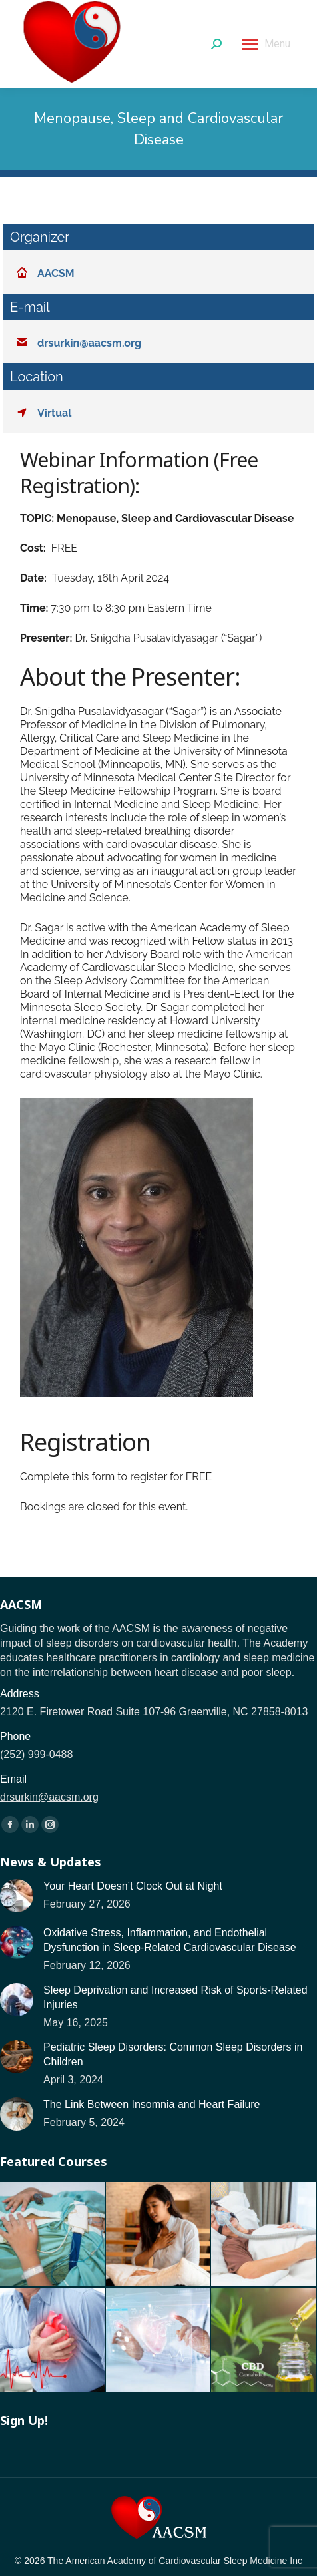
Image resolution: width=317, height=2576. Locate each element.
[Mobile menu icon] (266, 44)
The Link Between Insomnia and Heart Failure (151, 2104)
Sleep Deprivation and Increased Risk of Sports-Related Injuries (175, 1997)
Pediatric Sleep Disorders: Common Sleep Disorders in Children (173, 2054)
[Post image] (16, 1895)
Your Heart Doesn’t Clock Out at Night (132, 1886)
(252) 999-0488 (36, 1754)
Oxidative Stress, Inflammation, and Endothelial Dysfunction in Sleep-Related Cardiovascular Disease (169, 1940)
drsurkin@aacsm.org (49, 1797)
